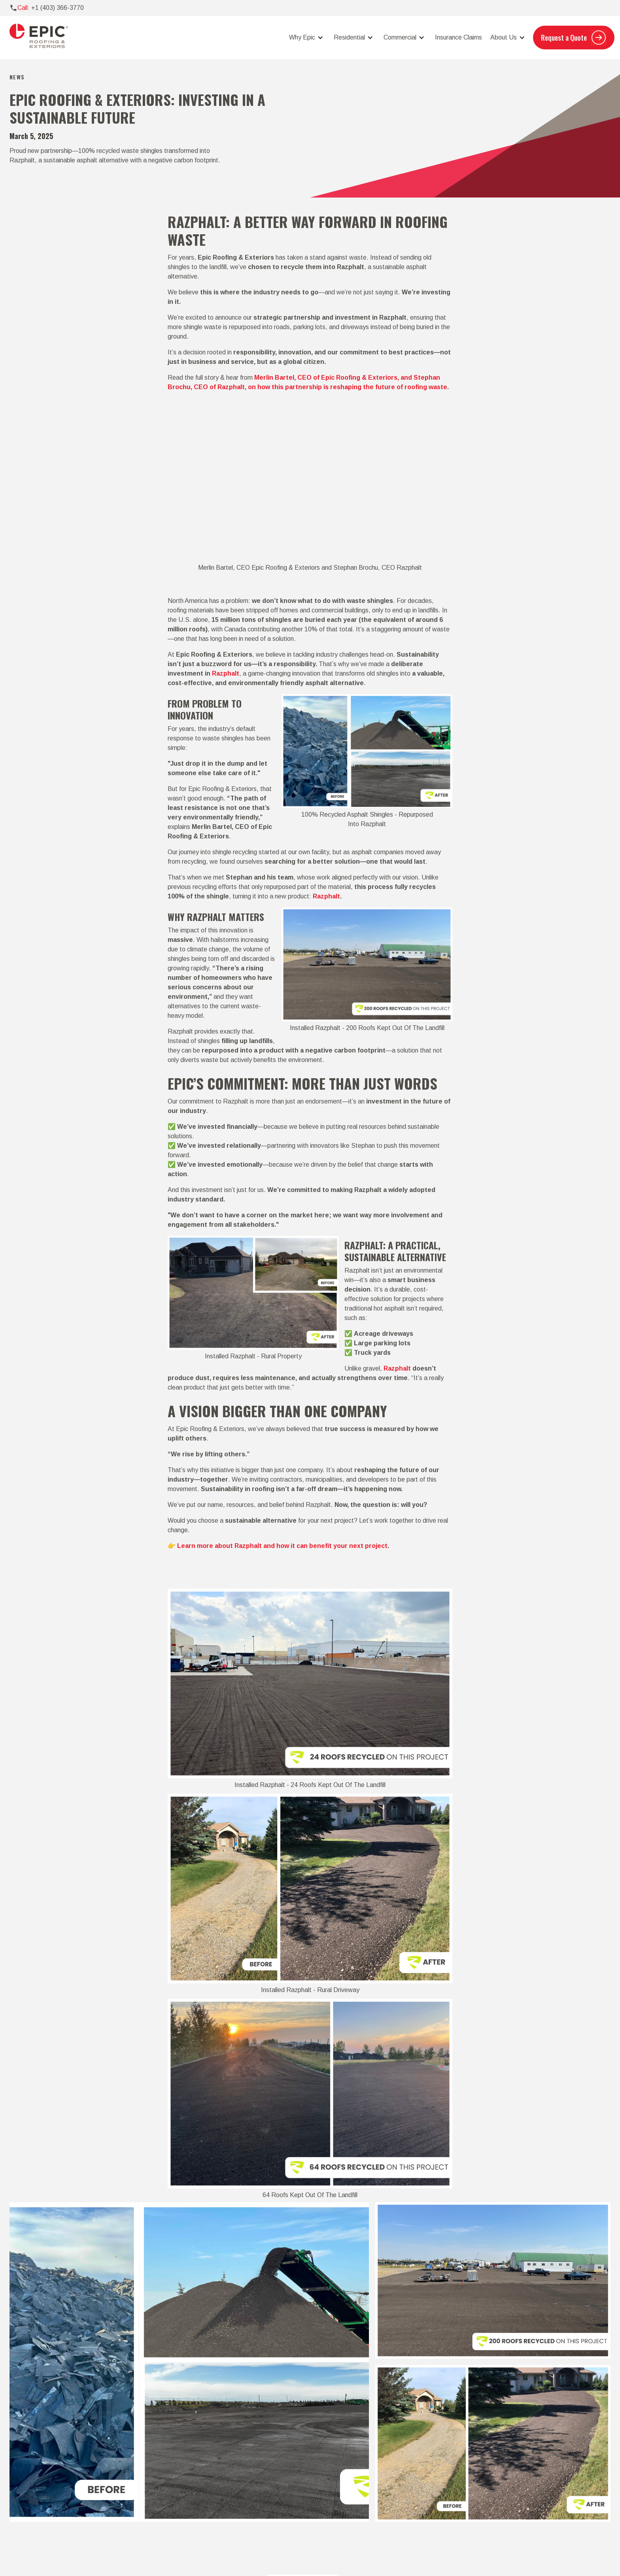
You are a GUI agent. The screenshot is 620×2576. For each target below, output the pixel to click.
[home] (38, 37)
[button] (305, 37)
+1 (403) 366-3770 (57, 7)
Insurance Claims (458, 37)
